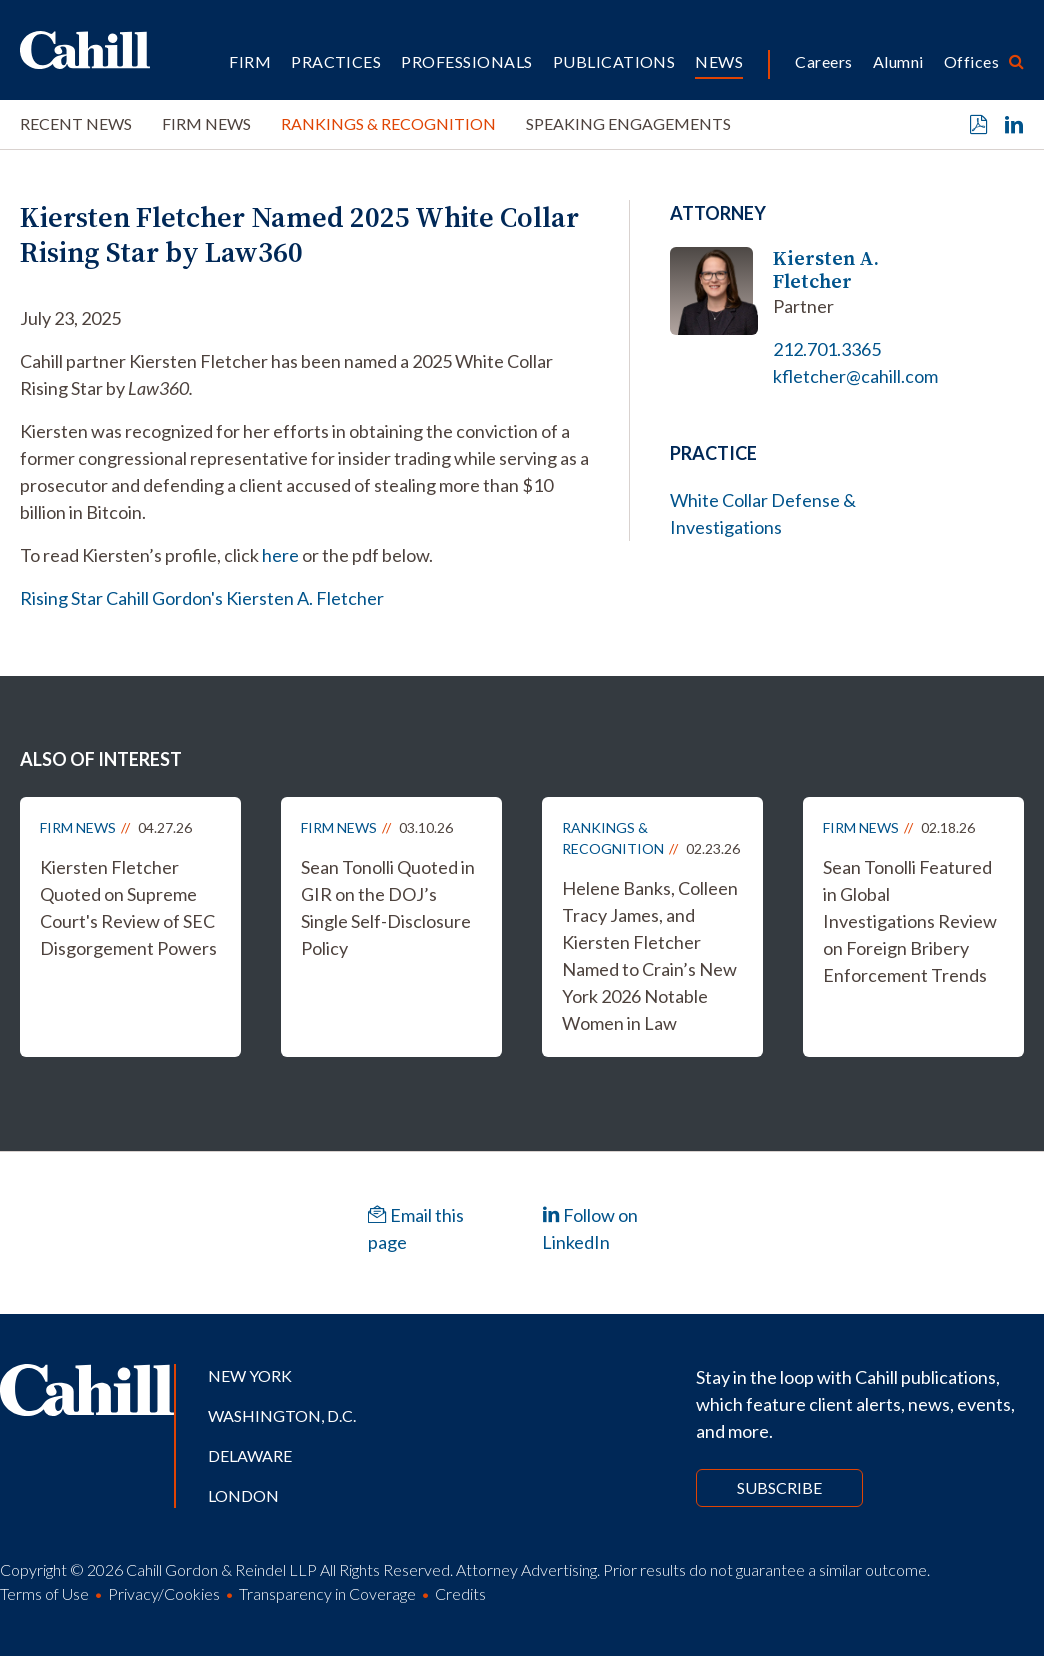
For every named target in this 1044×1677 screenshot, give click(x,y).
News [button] (719, 61)
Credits (460, 1593)
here (280, 555)
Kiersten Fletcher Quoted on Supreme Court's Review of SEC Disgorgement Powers (128, 907)
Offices (971, 61)
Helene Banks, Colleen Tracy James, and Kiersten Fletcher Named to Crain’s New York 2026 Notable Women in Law (650, 955)
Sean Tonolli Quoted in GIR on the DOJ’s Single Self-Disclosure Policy (388, 907)
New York (250, 1375)
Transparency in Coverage (327, 1593)
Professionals (466, 61)
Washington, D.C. (282, 1415)
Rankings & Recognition (388, 123)
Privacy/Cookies (164, 1593)
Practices (336, 61)
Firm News (206, 123)
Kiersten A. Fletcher (826, 270)
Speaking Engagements (628, 123)
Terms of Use (44, 1593)
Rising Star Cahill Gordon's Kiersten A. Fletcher (202, 598)
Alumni (898, 61)
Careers (823, 61)
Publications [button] (614, 61)
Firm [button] (250, 61)
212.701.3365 (827, 349)
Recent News (76, 123)
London (243, 1495)
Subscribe (779, 1487)
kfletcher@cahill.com (855, 376)
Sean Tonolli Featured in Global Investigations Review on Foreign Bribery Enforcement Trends (910, 921)
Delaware (250, 1455)
